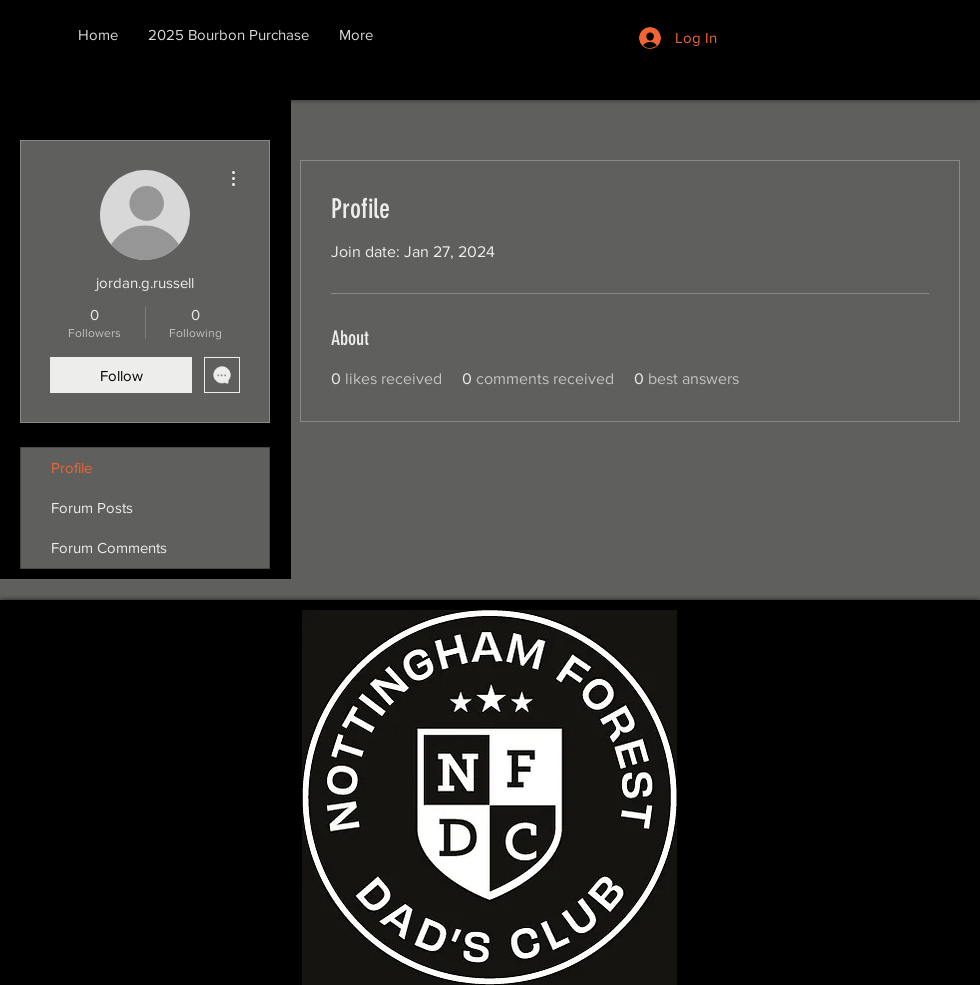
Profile (71, 467)
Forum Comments (109, 547)
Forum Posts (92, 507)
